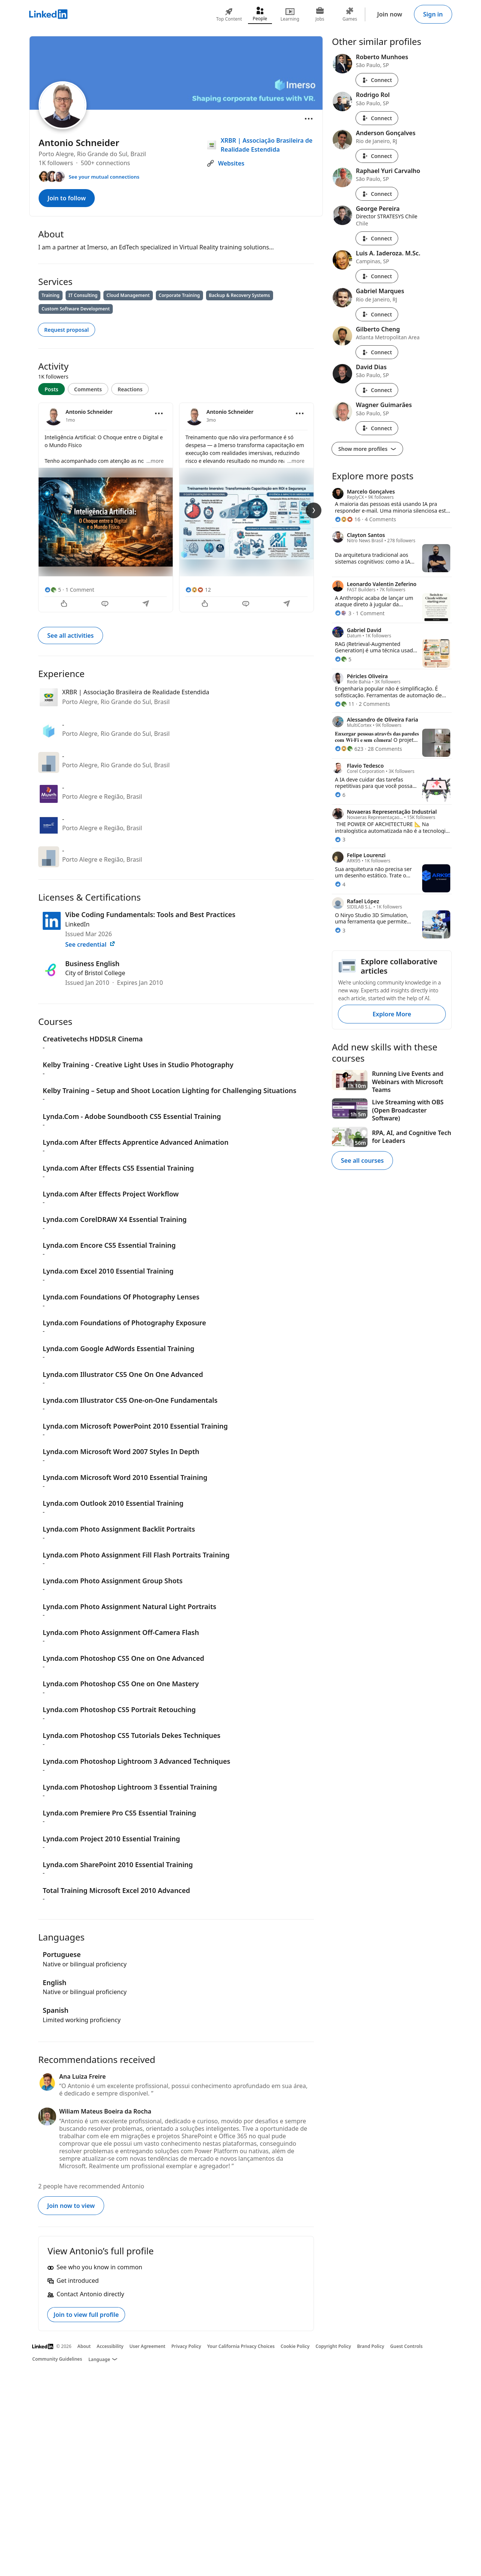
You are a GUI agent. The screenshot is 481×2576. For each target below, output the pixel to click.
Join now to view (71, 2206)
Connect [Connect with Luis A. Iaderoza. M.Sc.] (377, 276)
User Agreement (148, 2346)
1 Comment (80, 589)
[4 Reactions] (340, 884)
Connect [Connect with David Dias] (377, 390)
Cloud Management (127, 295)
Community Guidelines (57, 2359)
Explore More (391, 1014)
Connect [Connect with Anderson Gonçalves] (377, 156)
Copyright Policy (333, 2346)
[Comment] (105, 604)
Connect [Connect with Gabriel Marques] (377, 314)
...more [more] (155, 460)
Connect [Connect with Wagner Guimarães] (377, 428)
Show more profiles (367, 448)
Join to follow (67, 198)
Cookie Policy (295, 2346)
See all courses (362, 1160)
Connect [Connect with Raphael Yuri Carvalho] (377, 193)
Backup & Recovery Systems (239, 295)
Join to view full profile (86, 2314)
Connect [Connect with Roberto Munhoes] (377, 80)
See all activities (70, 635)
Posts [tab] (51, 389)
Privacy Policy (186, 2346)
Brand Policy (370, 2346)
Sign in (433, 14)
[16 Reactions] (347, 519)
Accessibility (110, 2346)
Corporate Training (179, 295)
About (84, 2346)
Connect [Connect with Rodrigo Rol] (377, 118)
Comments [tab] (88, 389)
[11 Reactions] (344, 704)
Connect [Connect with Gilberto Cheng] (377, 352)
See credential (90, 944)
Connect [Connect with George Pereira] (377, 238)
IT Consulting (83, 295)
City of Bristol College (95, 973)
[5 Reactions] (53, 590)
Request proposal (66, 329)
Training (51, 295)
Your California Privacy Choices (241, 2346)
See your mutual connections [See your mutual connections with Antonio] (104, 176)
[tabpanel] (176, 506)
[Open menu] (309, 118)
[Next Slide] (313, 510)
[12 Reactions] (198, 590)
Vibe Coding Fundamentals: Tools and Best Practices (150, 914)
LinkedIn (77, 924)
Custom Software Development (76, 309)
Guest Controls (406, 2346)
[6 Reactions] (340, 795)
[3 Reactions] (343, 613)
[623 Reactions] (349, 749)
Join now (389, 14)
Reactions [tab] (130, 389)
